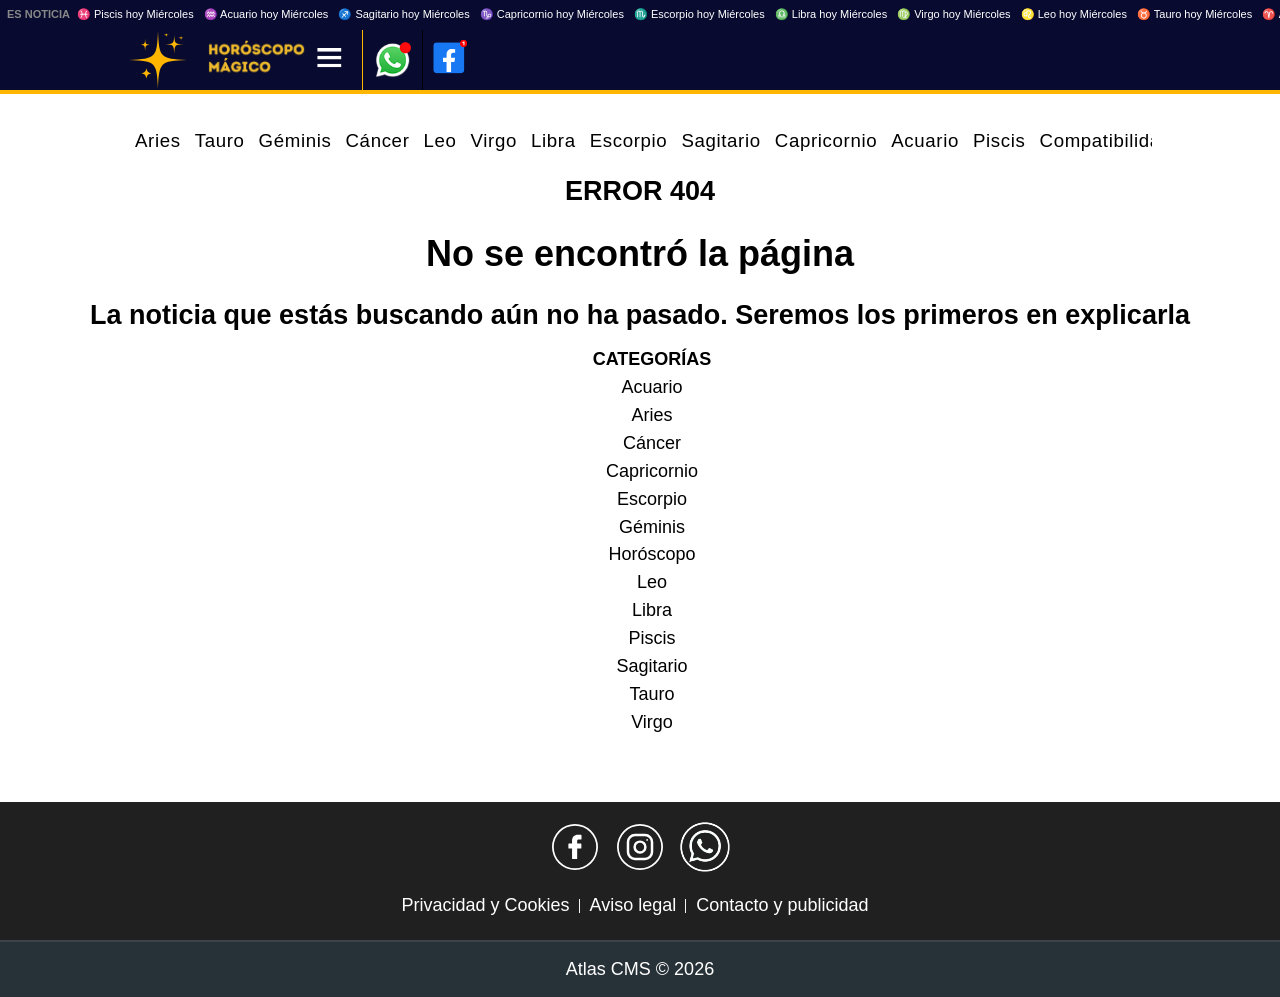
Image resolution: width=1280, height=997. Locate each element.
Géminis (295, 140)
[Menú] (329, 59)
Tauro (220, 140)
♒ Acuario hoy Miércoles (266, 14)
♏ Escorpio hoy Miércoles (699, 14)
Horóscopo (651, 554)
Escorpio (629, 140)
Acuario (925, 140)
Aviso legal (633, 905)
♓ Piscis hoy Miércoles (135, 14)
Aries (158, 140)
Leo (439, 140)
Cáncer (378, 140)
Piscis (999, 140)
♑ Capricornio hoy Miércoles (552, 14)
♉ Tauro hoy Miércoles (1194, 14)
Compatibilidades (1116, 140)
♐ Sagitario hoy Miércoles (403, 14)
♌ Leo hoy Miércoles (1074, 14)
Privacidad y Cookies (486, 905)
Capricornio (826, 140)
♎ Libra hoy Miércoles (831, 14)
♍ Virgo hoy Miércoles (953, 14)
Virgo (494, 140)
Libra (553, 140)
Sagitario (720, 140)
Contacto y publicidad (782, 905)
